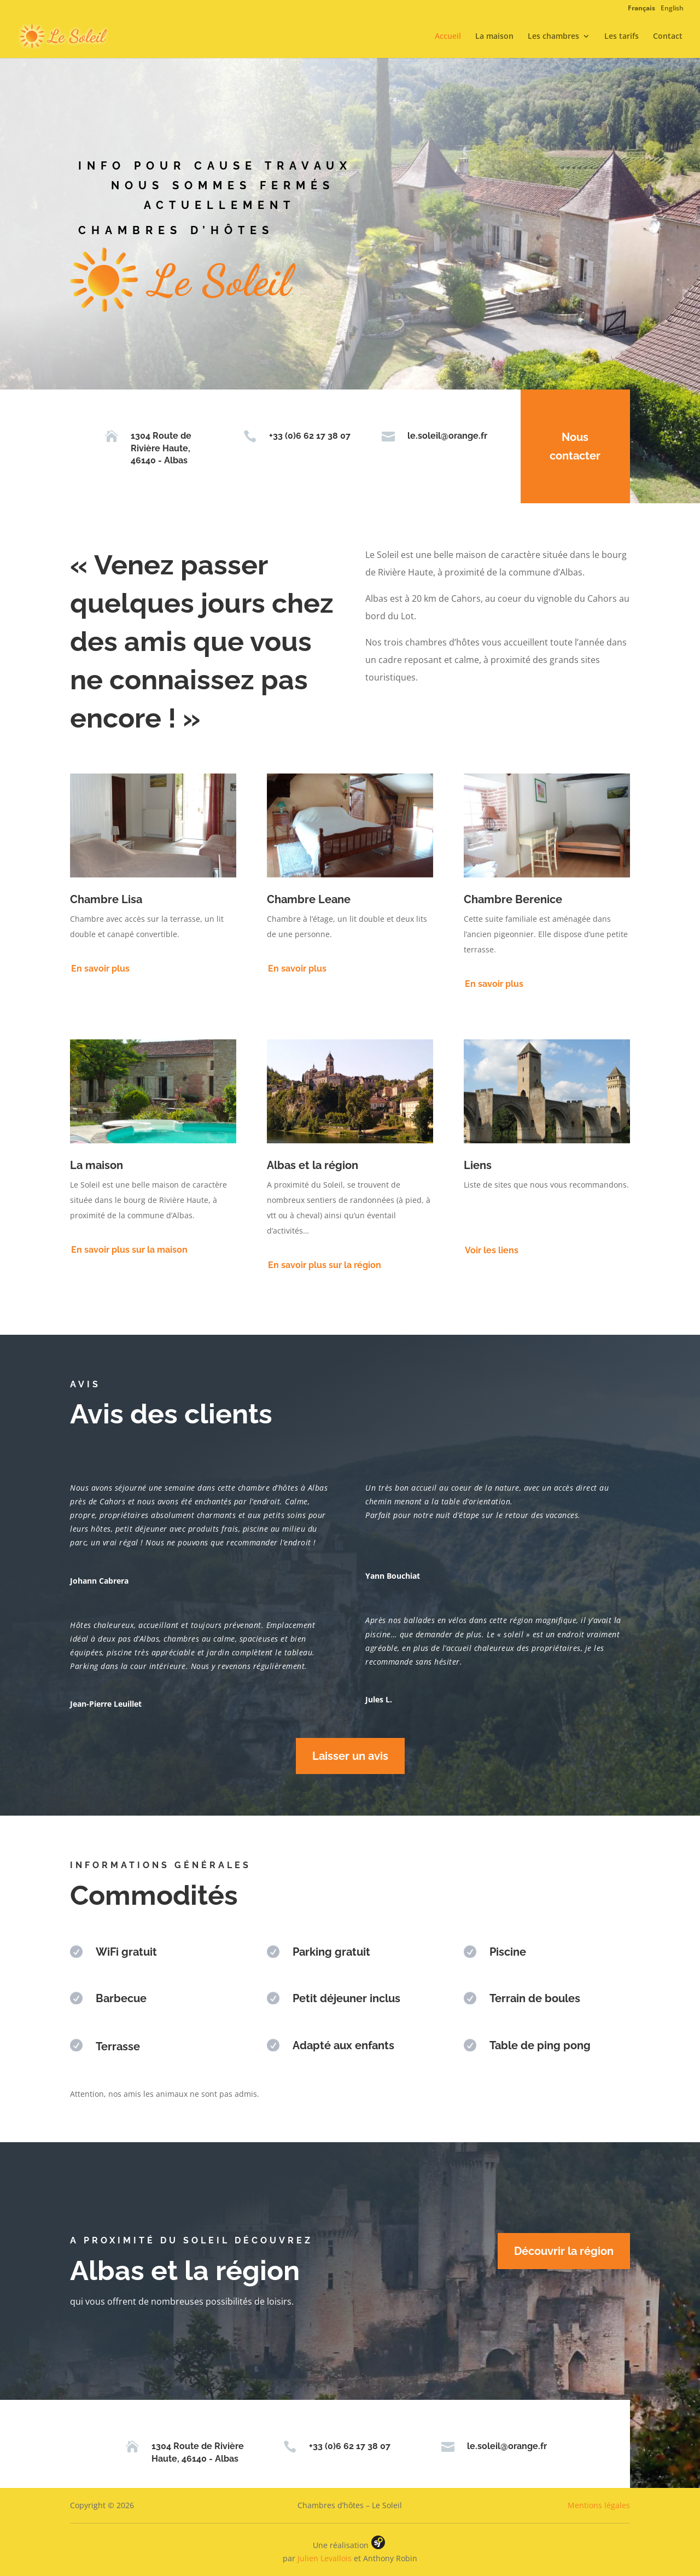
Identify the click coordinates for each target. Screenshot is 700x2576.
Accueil (448, 36)
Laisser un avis (350, 1756)
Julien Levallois (325, 2558)
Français (641, 8)
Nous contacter (564, 446)
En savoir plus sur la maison (129, 1250)
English (672, 8)
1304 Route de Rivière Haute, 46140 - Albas (150, 448)
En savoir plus (100, 968)
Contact (667, 36)
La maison (494, 36)
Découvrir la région (564, 2251)
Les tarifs (621, 36)
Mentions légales (599, 2505)
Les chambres (553, 36)
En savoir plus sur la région (324, 1265)
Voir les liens (491, 1250)
